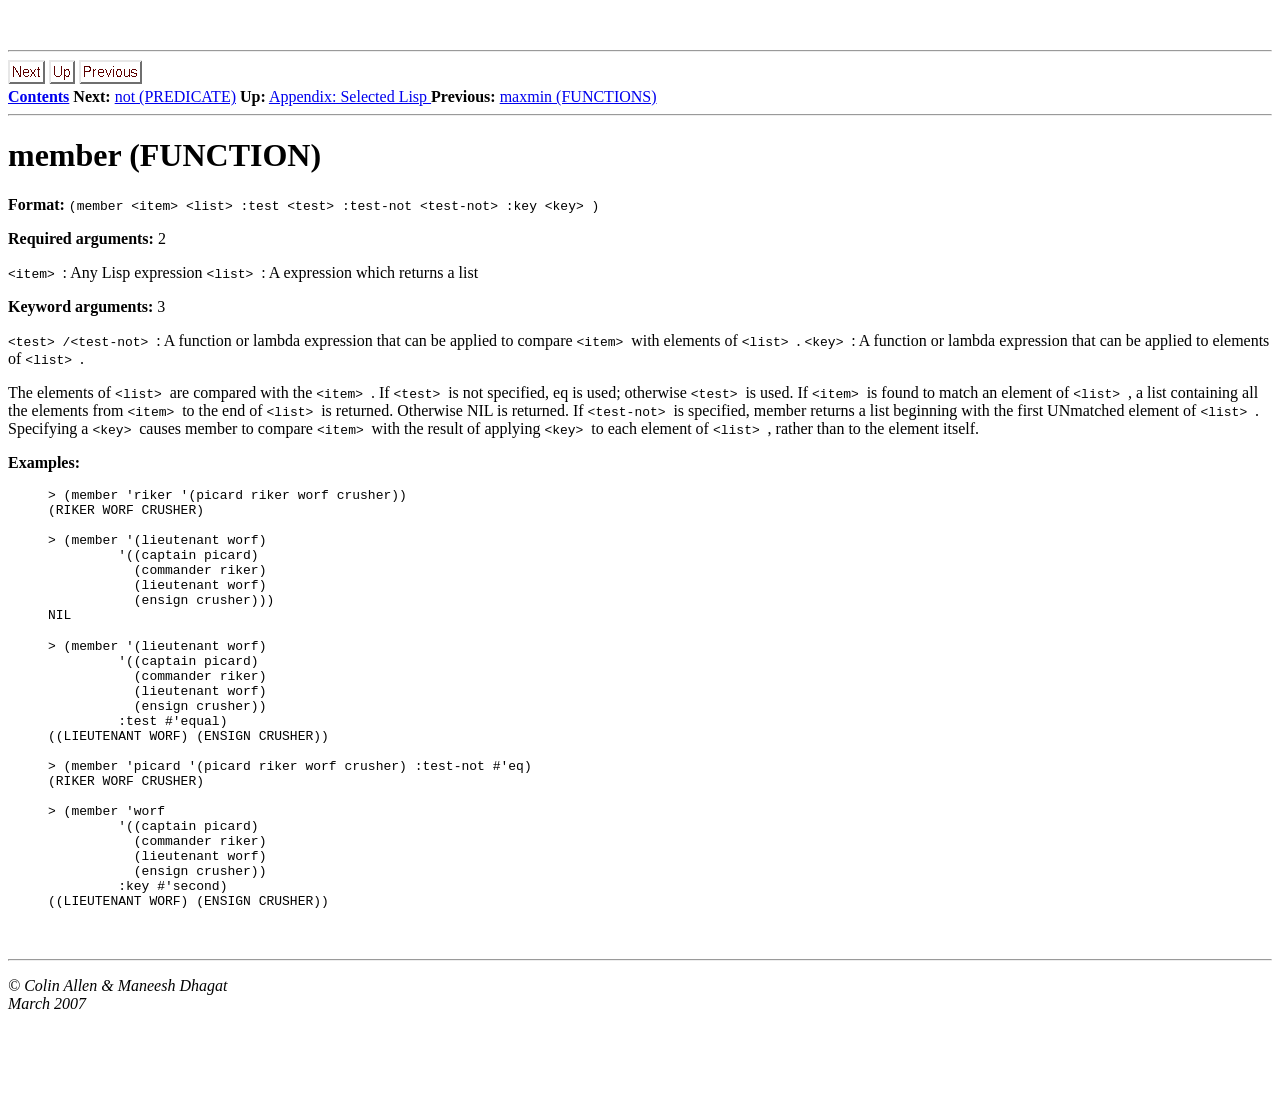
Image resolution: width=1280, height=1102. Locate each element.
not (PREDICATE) (175, 96)
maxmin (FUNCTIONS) (578, 96)
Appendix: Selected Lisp (350, 96)
